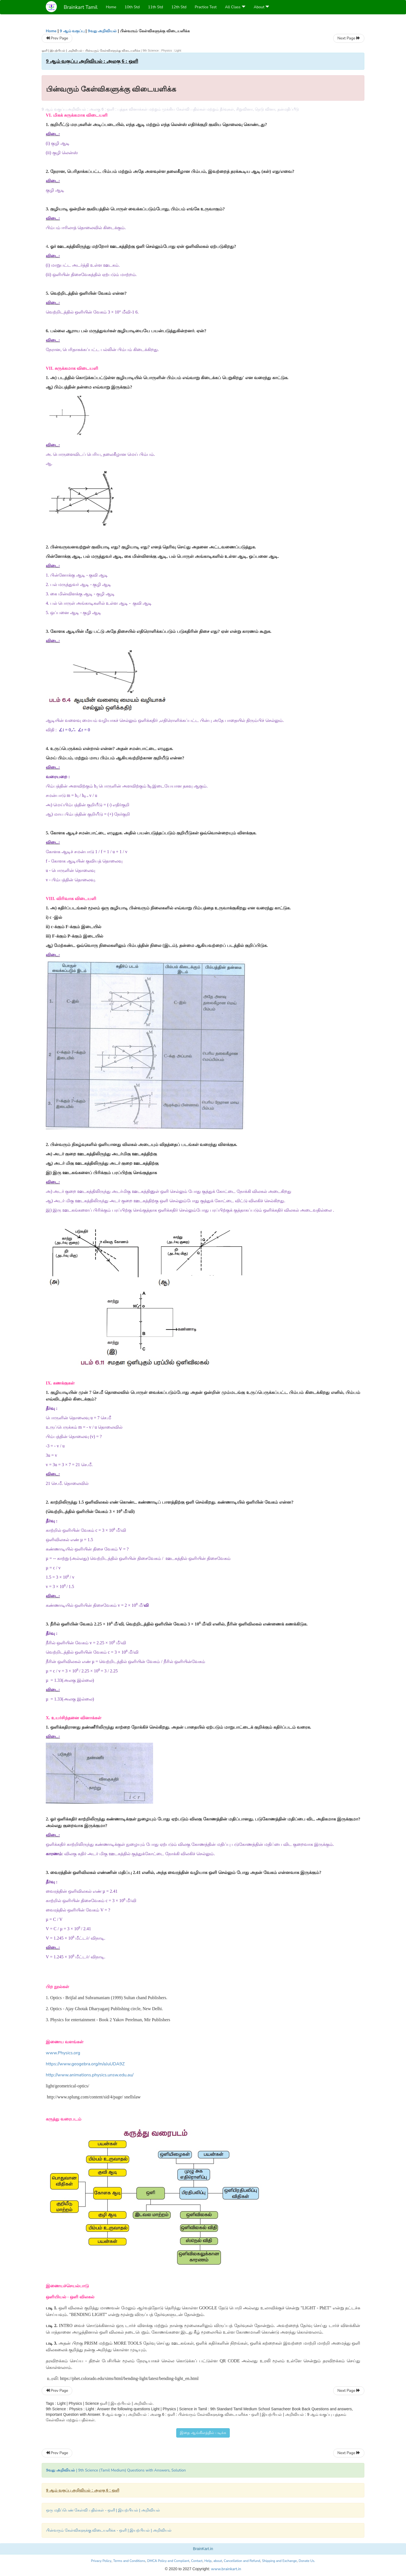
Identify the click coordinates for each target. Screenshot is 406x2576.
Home (111, 7)
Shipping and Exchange (279, 2561)
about (217, 2561)
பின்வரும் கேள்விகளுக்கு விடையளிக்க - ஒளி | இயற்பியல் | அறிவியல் (109, 2530)
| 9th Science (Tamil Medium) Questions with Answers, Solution (116, 2470)
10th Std (132, 7)
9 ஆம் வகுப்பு (72, 31)
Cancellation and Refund (242, 2561)
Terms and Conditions (129, 2561)
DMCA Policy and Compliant (168, 2561)
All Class (235, 7)
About (261, 7)
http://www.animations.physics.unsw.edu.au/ (89, 2075)
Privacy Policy (101, 2561)
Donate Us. (307, 2561)
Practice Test (206, 7)
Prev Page (57, 38)
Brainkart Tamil (81, 7)
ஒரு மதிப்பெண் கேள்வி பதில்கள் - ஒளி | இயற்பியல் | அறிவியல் (103, 2510)
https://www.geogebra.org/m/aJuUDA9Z (85, 2064)
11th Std (155, 7)
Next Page (348, 38)
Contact (196, 2561)
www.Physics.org (63, 2053)
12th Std (178, 7)
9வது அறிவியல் (102, 31)
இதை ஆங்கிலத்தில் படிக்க (203, 2432)
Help (208, 2561)
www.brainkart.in (225, 2569)
